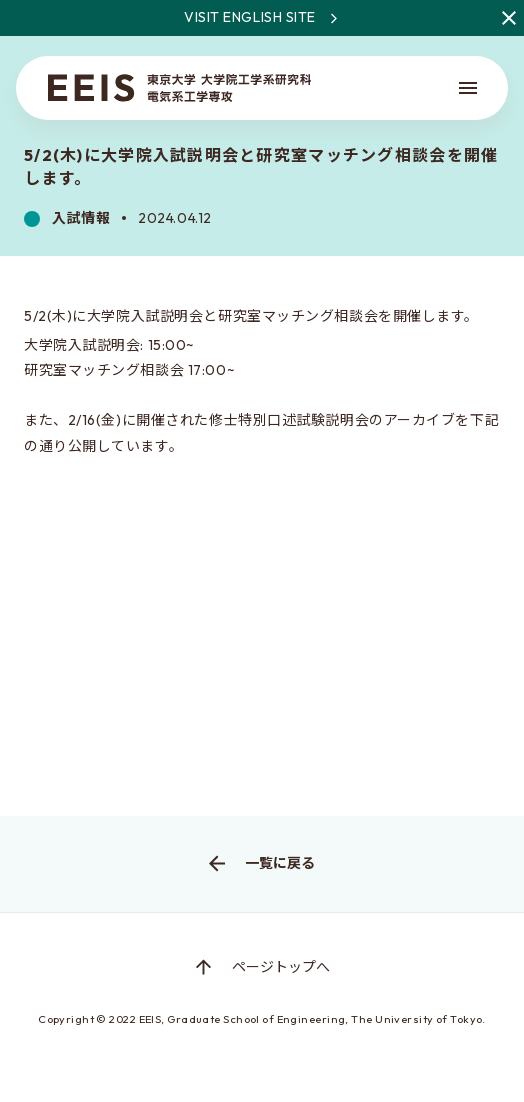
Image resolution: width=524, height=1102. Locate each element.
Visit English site (354, 18)
